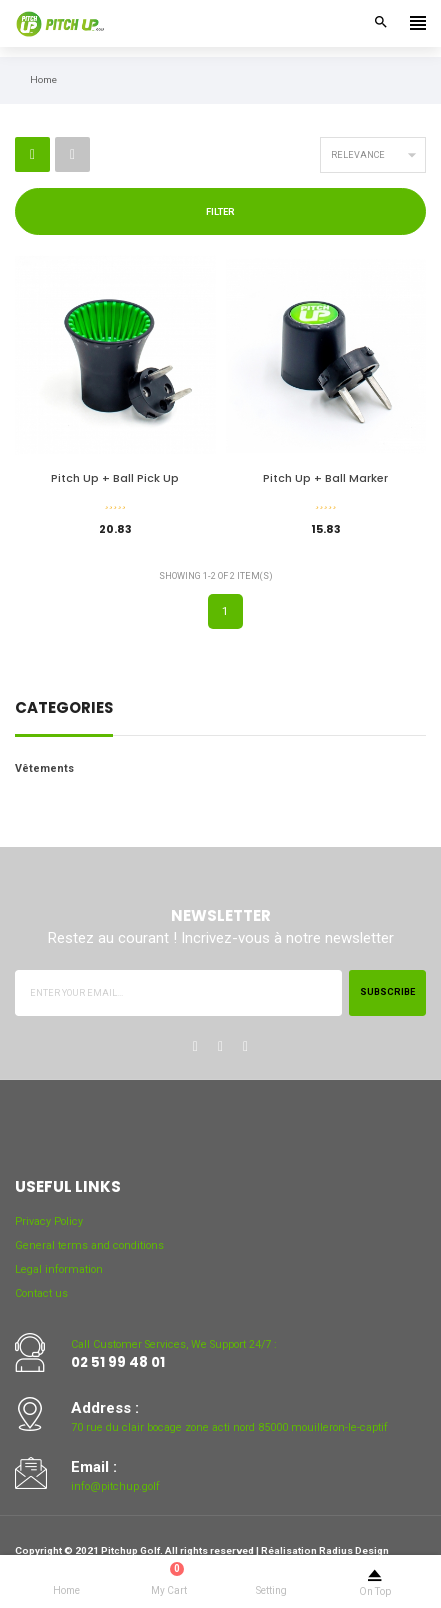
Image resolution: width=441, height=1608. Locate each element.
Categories (64, 709)
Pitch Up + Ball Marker (325, 478)
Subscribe (387, 992)
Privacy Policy (49, 1221)
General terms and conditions (89, 1245)
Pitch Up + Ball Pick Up (115, 478)
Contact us (41, 1293)
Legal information (59, 1269)
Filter (220, 212)
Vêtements (44, 768)
